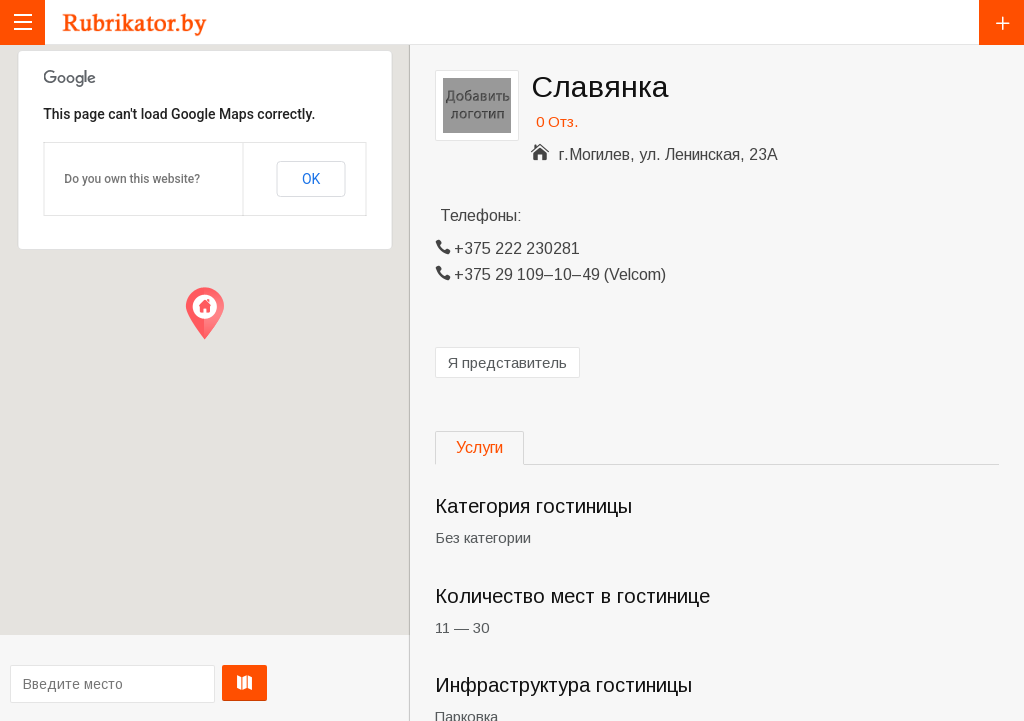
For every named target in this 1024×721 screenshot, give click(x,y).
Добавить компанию (1001, 22)
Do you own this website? (132, 179)
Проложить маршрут (201, 683)
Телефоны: (481, 215)
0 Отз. (557, 121)
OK (311, 179)
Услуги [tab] (479, 447)
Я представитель (507, 362)
